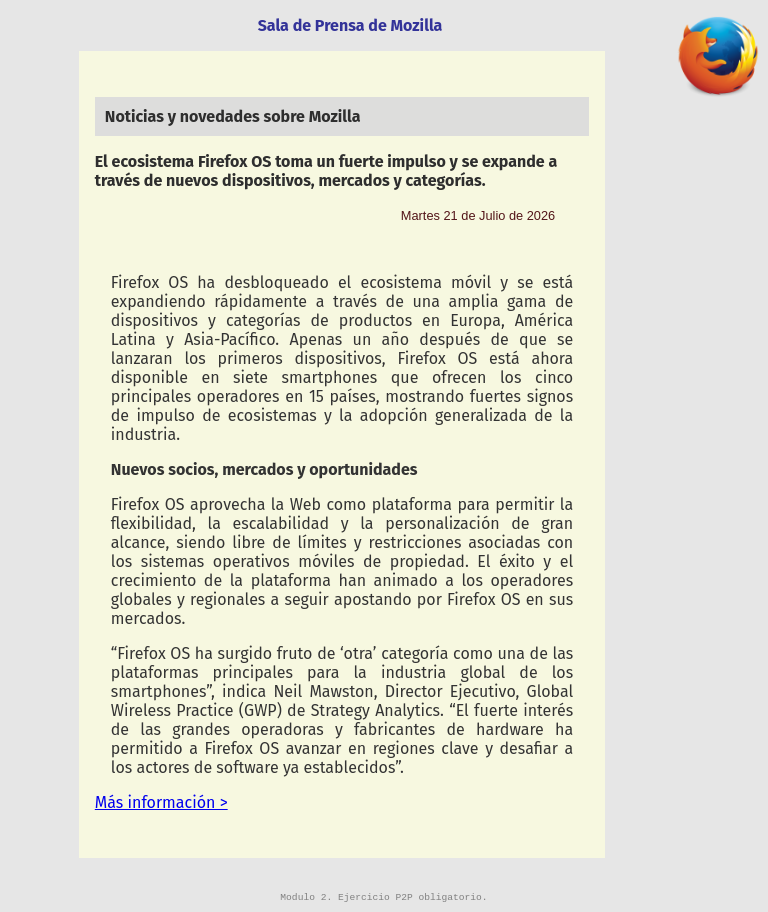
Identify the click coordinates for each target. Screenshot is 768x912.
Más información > (161, 802)
